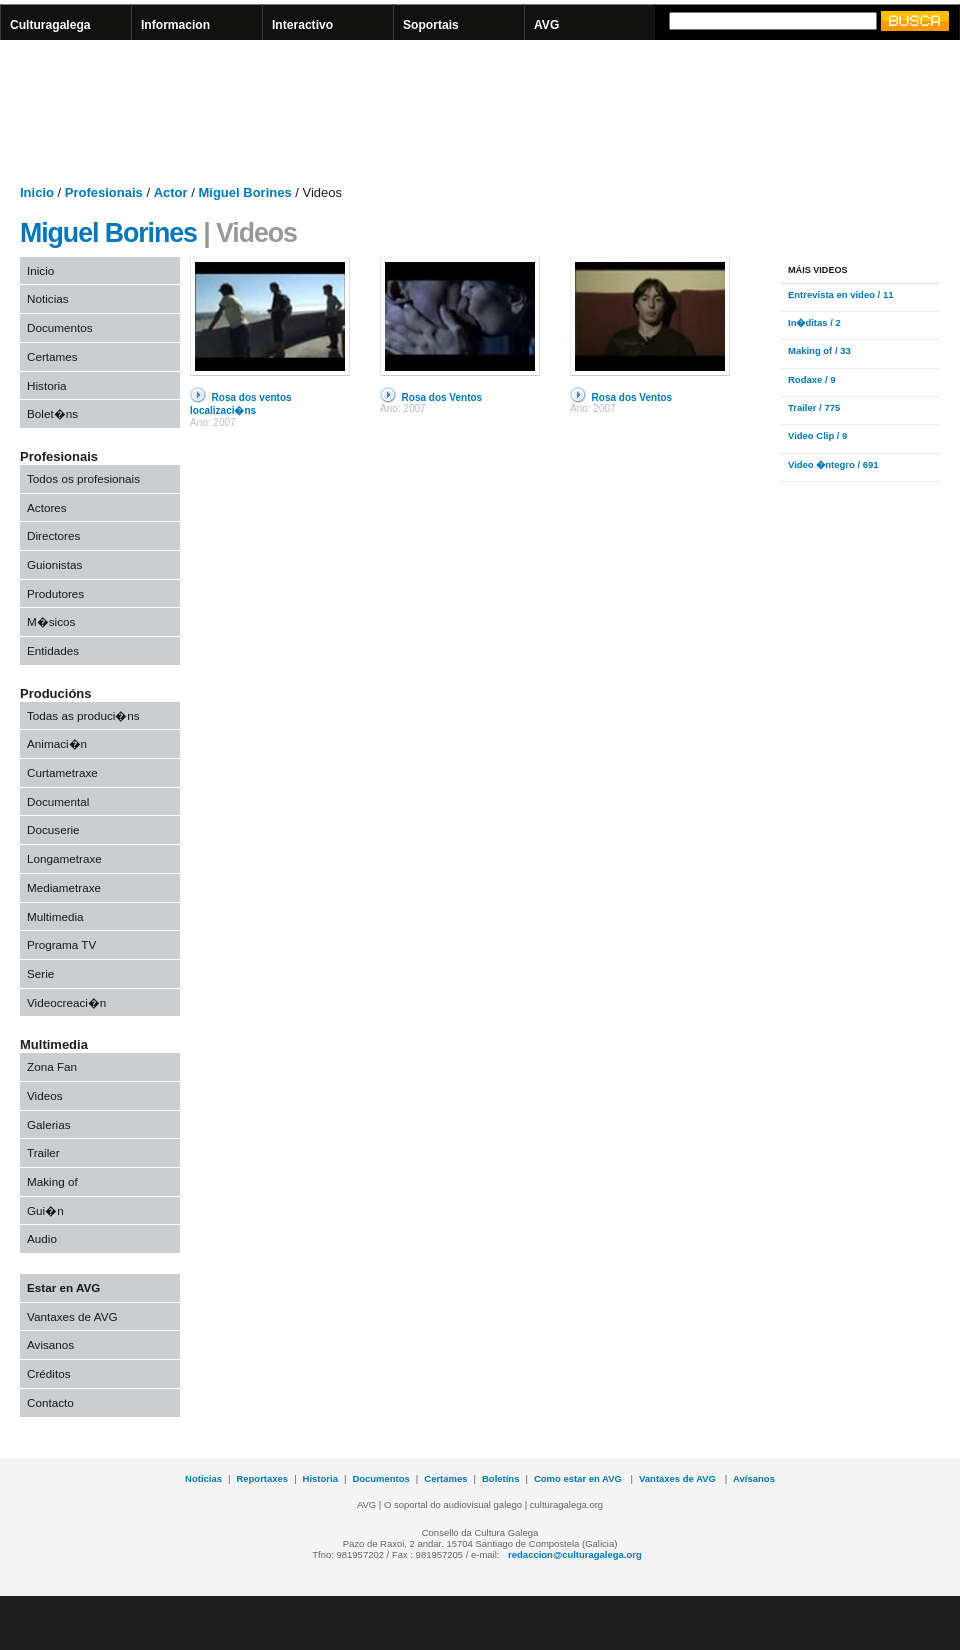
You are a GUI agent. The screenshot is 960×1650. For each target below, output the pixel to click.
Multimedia (55, 916)
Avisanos (50, 1344)
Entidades (53, 650)
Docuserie (53, 829)
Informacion (175, 25)
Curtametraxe (62, 772)
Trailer (43, 1152)
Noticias (48, 298)
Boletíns (500, 1478)
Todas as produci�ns (83, 715)
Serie (40, 973)
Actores (47, 507)
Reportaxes (262, 1478)
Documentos (60, 327)
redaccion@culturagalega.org (575, 1554)
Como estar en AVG (579, 1478)
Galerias (49, 1124)
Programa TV (61, 944)
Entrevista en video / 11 (840, 294)
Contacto (50, 1402)
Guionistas (54, 564)
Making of (52, 1181)
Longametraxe (64, 858)
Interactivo (302, 25)
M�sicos (51, 621)
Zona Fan (52, 1066)
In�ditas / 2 (814, 322)
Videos (45, 1095)
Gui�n (45, 1210)
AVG (546, 25)
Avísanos (754, 1478)
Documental (58, 801)
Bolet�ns (52, 413)
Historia (47, 385)
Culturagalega (50, 25)
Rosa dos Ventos (442, 397)
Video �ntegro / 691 (833, 464)
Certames (52, 356)
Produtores (55, 593)
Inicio (40, 270)
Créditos (49, 1373)
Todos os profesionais (83, 478)
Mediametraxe (64, 887)
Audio (42, 1238)
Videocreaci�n (66, 1002)
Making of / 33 (819, 350)
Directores (53, 535)
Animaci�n (57, 743)
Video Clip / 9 (817, 435)
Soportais (431, 25)
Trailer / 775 (814, 407)
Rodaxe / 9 (811, 379)
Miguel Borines (108, 233)
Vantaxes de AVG (72, 1316)
